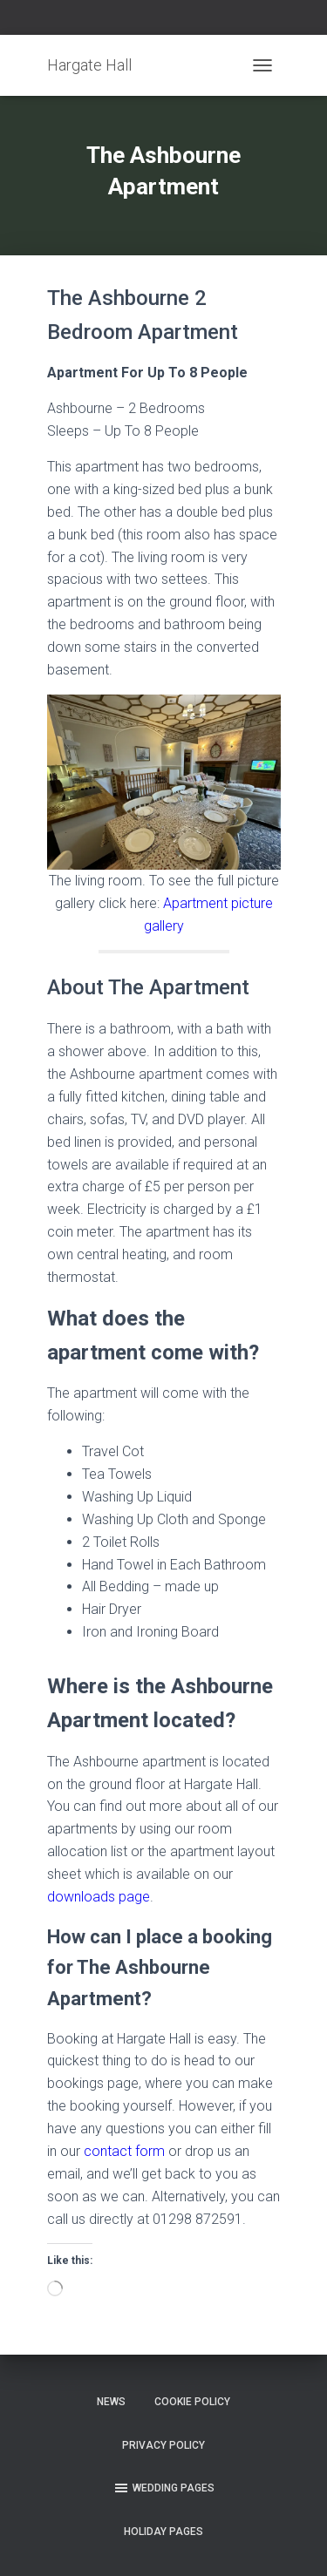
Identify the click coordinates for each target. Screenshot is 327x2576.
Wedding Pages (163, 2488)
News (111, 2402)
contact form (124, 2151)
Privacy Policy (163, 2445)
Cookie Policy (192, 2402)
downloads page (98, 1896)
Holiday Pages (163, 2531)
